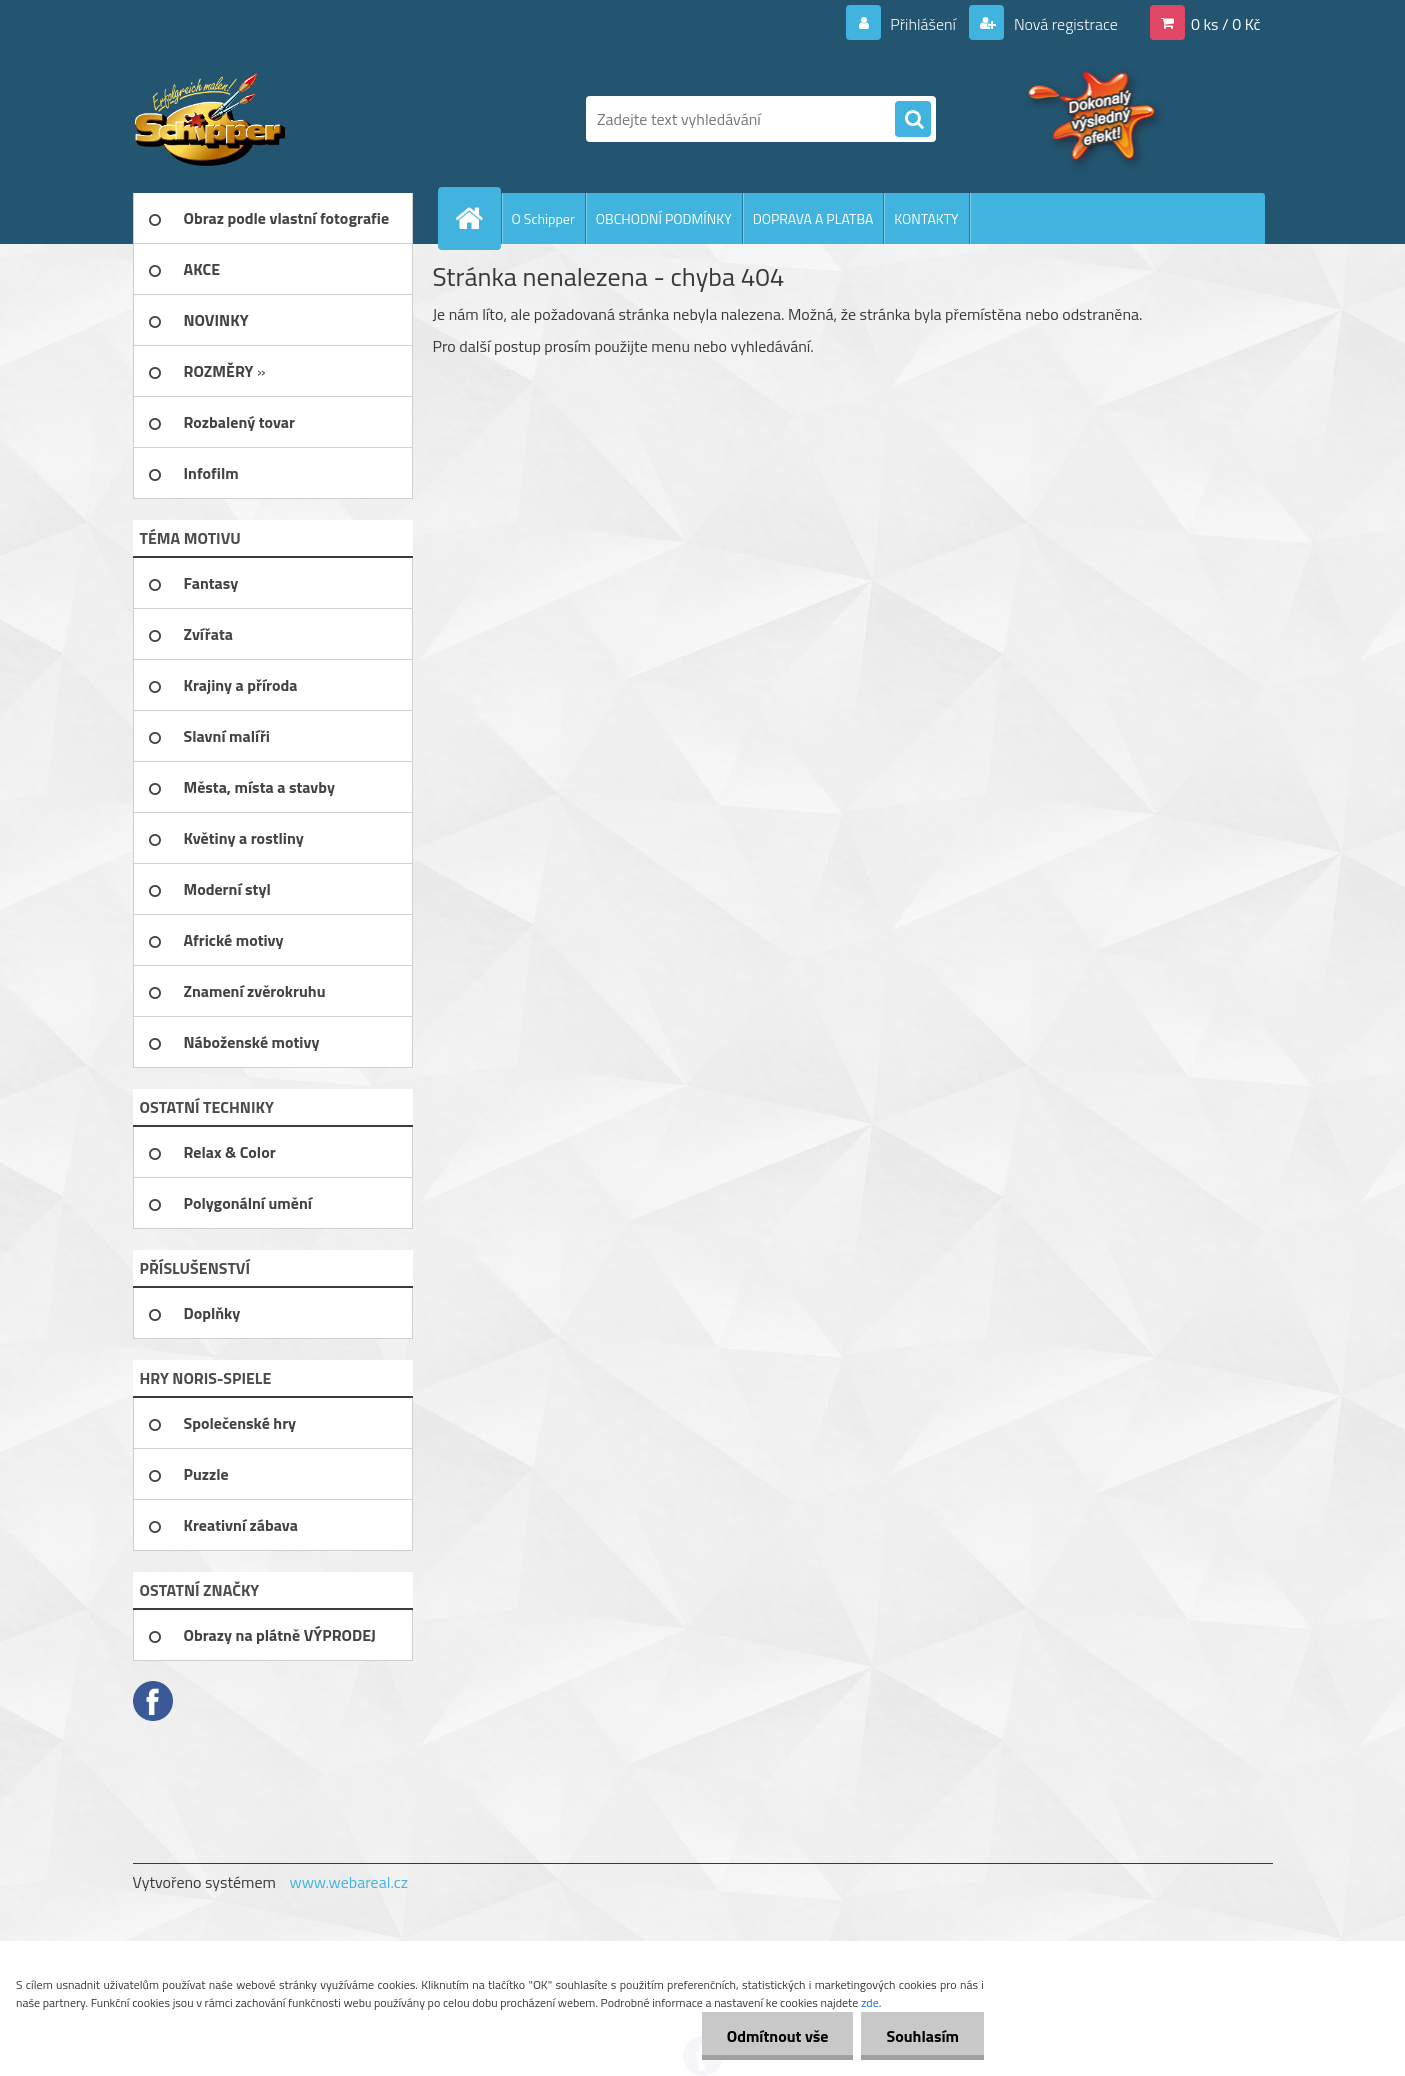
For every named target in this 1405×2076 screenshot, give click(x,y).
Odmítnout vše (778, 2036)
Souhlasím (922, 2036)
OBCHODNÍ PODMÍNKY (664, 218)
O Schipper (543, 218)
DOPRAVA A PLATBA (813, 218)
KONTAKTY (926, 218)
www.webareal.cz (348, 1882)
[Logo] (270, 119)
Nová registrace (1064, 24)
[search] (913, 120)
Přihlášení (923, 24)
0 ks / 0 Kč (1226, 24)
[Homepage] (478, 218)
